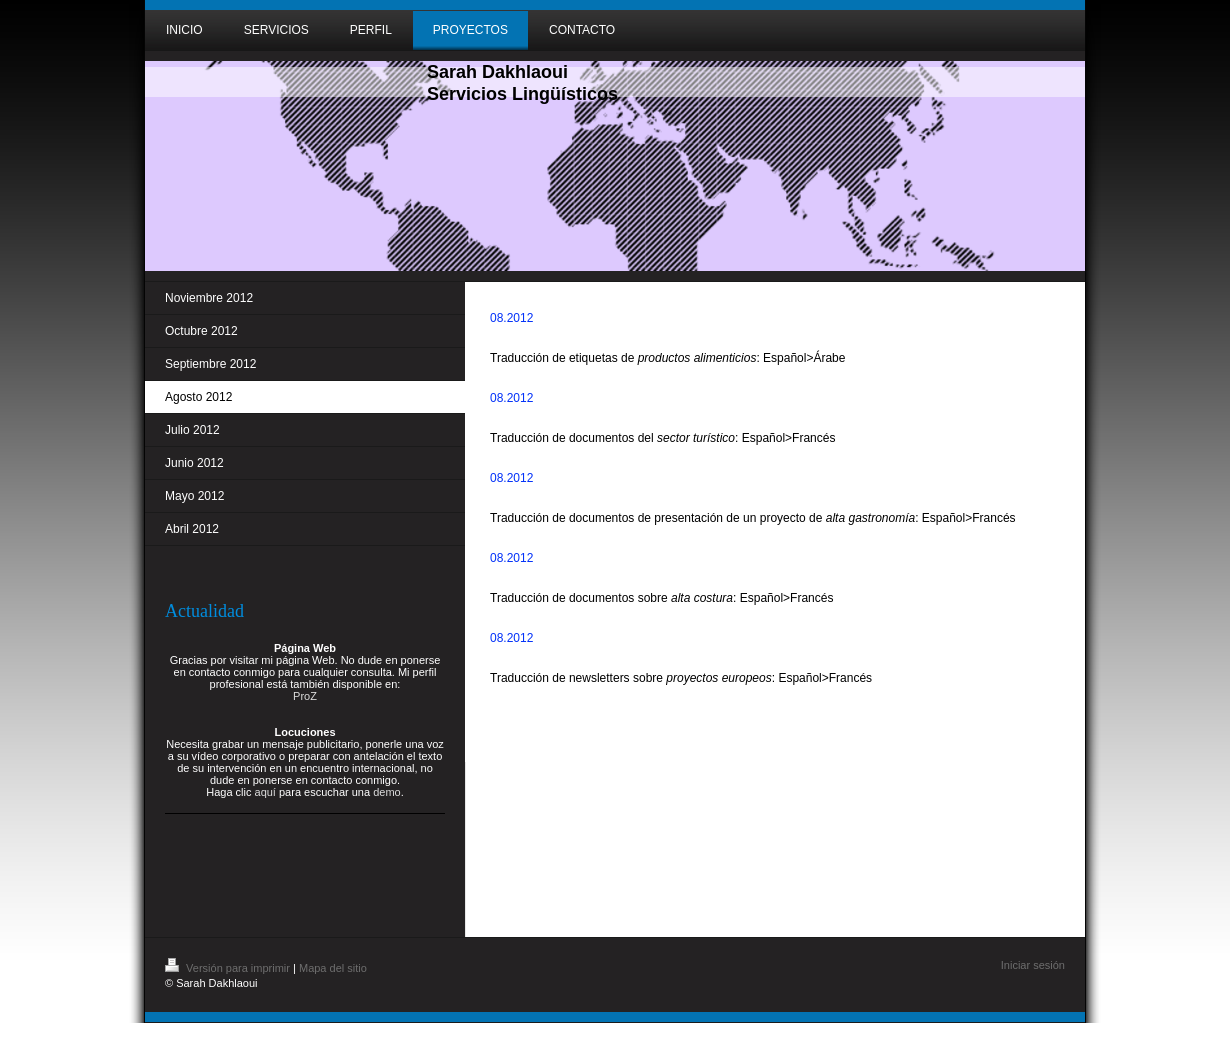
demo (387, 792)
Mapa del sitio (333, 968)
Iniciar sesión (1033, 965)
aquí (265, 792)
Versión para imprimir (229, 968)
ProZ (305, 696)
